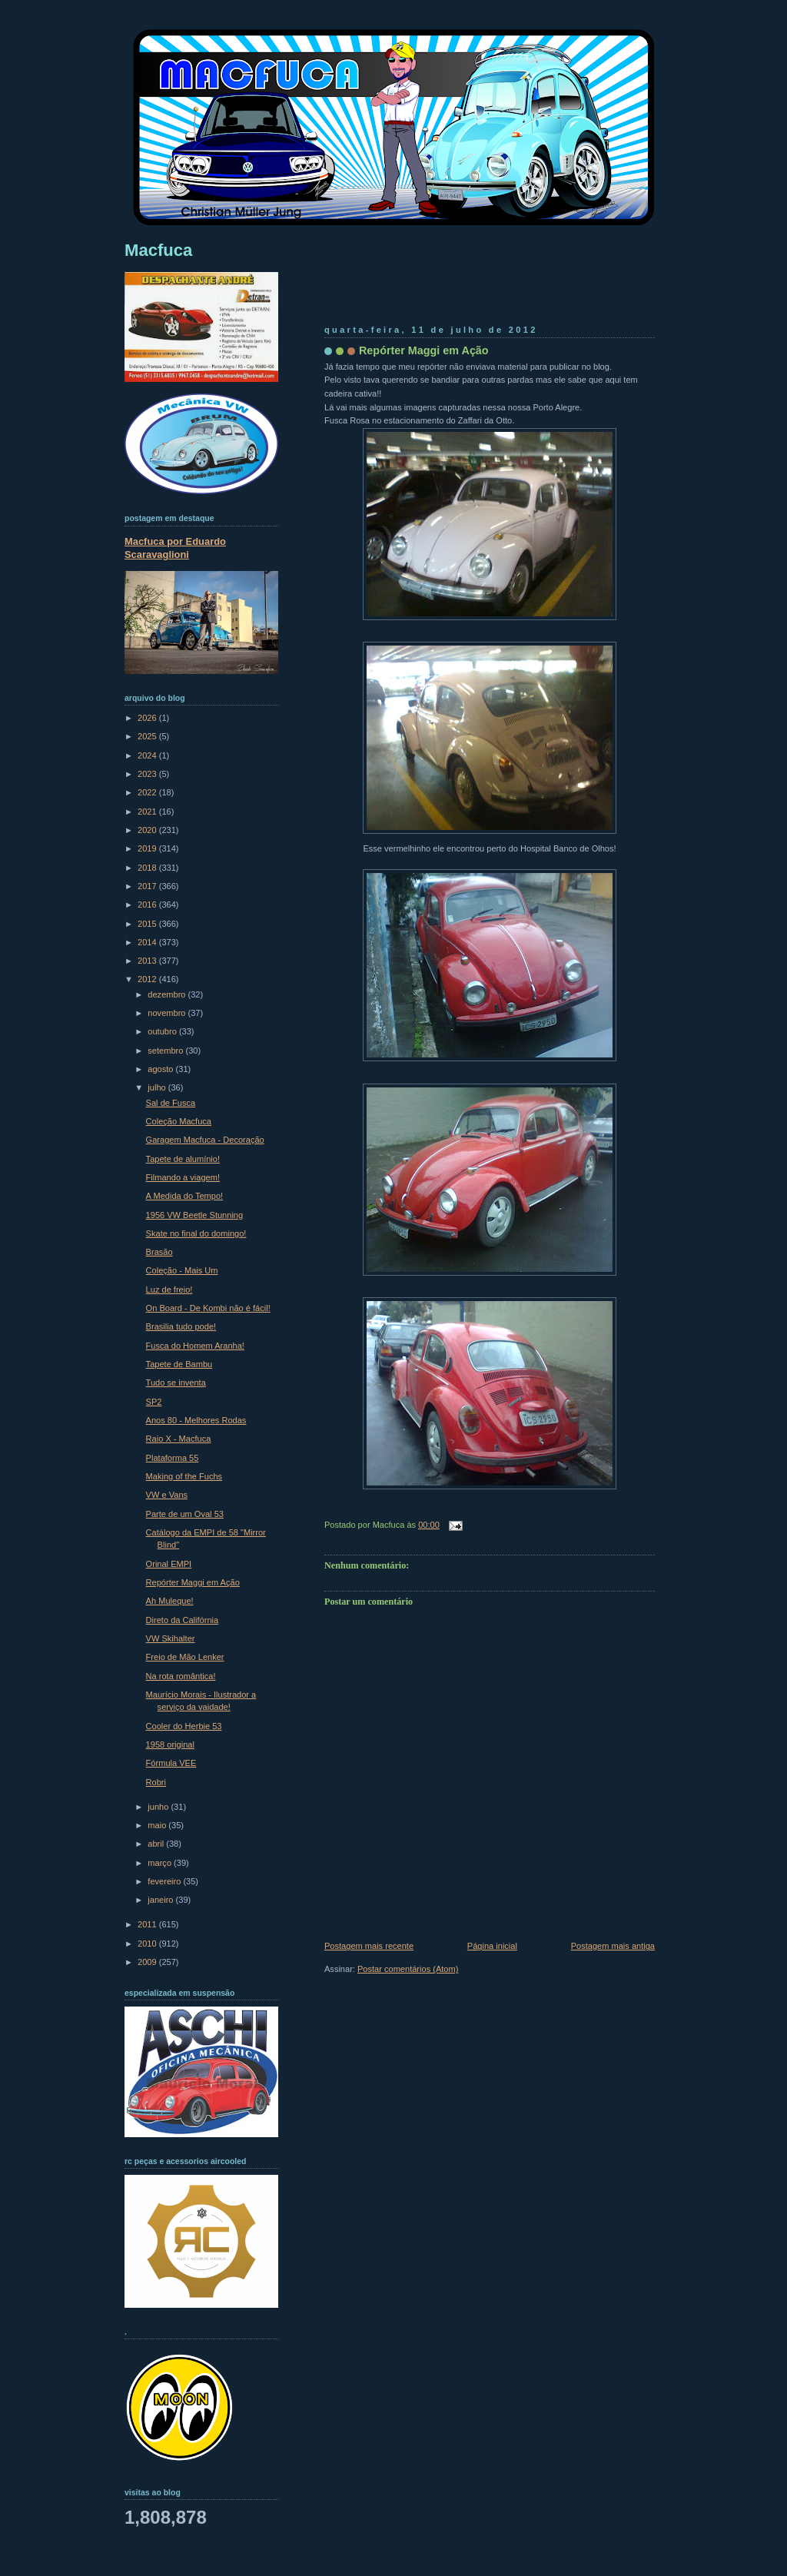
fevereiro (165, 1881)
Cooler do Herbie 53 (184, 1726)
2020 (148, 830)
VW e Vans (167, 1494)
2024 (148, 755)
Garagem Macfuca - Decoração (205, 1139)
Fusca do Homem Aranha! (195, 1345)
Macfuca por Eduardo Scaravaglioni (175, 548)
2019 (148, 848)
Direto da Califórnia (182, 1620)
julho (158, 1087)
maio (158, 1825)
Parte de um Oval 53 (185, 1514)
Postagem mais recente (368, 1945)
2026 (148, 717)
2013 (148, 960)
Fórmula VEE (171, 1763)
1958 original (170, 1744)
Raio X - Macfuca (178, 1438)
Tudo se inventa (176, 1382)
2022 (148, 792)
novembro (168, 1012)
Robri (156, 1782)
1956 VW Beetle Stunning (195, 1215)
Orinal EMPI (169, 1564)
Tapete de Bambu (179, 1364)
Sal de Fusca (170, 1102)
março (161, 1862)
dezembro (168, 994)
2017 (148, 886)
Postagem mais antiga (613, 1945)
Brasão (159, 1251)
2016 (148, 904)
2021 (148, 811)
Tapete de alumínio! (183, 1159)
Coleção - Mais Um (182, 1270)
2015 (148, 923)
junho (159, 1806)
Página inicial (492, 1945)
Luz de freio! (169, 1289)
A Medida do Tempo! (185, 1195)
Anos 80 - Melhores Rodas (196, 1420)
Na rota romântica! (181, 1676)
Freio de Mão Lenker (185, 1656)
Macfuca (158, 250)
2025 (148, 736)
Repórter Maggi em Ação (424, 350)
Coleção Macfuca (178, 1121)
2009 (148, 1962)
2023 (148, 773)
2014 (148, 942)
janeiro (161, 1899)
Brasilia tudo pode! (181, 1326)
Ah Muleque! (170, 1600)
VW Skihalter (170, 1638)
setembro (166, 1050)
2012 (148, 979)
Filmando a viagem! (183, 1177)
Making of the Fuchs (184, 1476)
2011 (148, 1924)
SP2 (154, 1401)
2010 (148, 1943)
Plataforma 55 (172, 1457)
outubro (163, 1031)
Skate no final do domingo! (196, 1233)
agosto (161, 1069)
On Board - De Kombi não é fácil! (208, 1308)
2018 (148, 867)
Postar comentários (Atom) (407, 1968)
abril (157, 1843)
